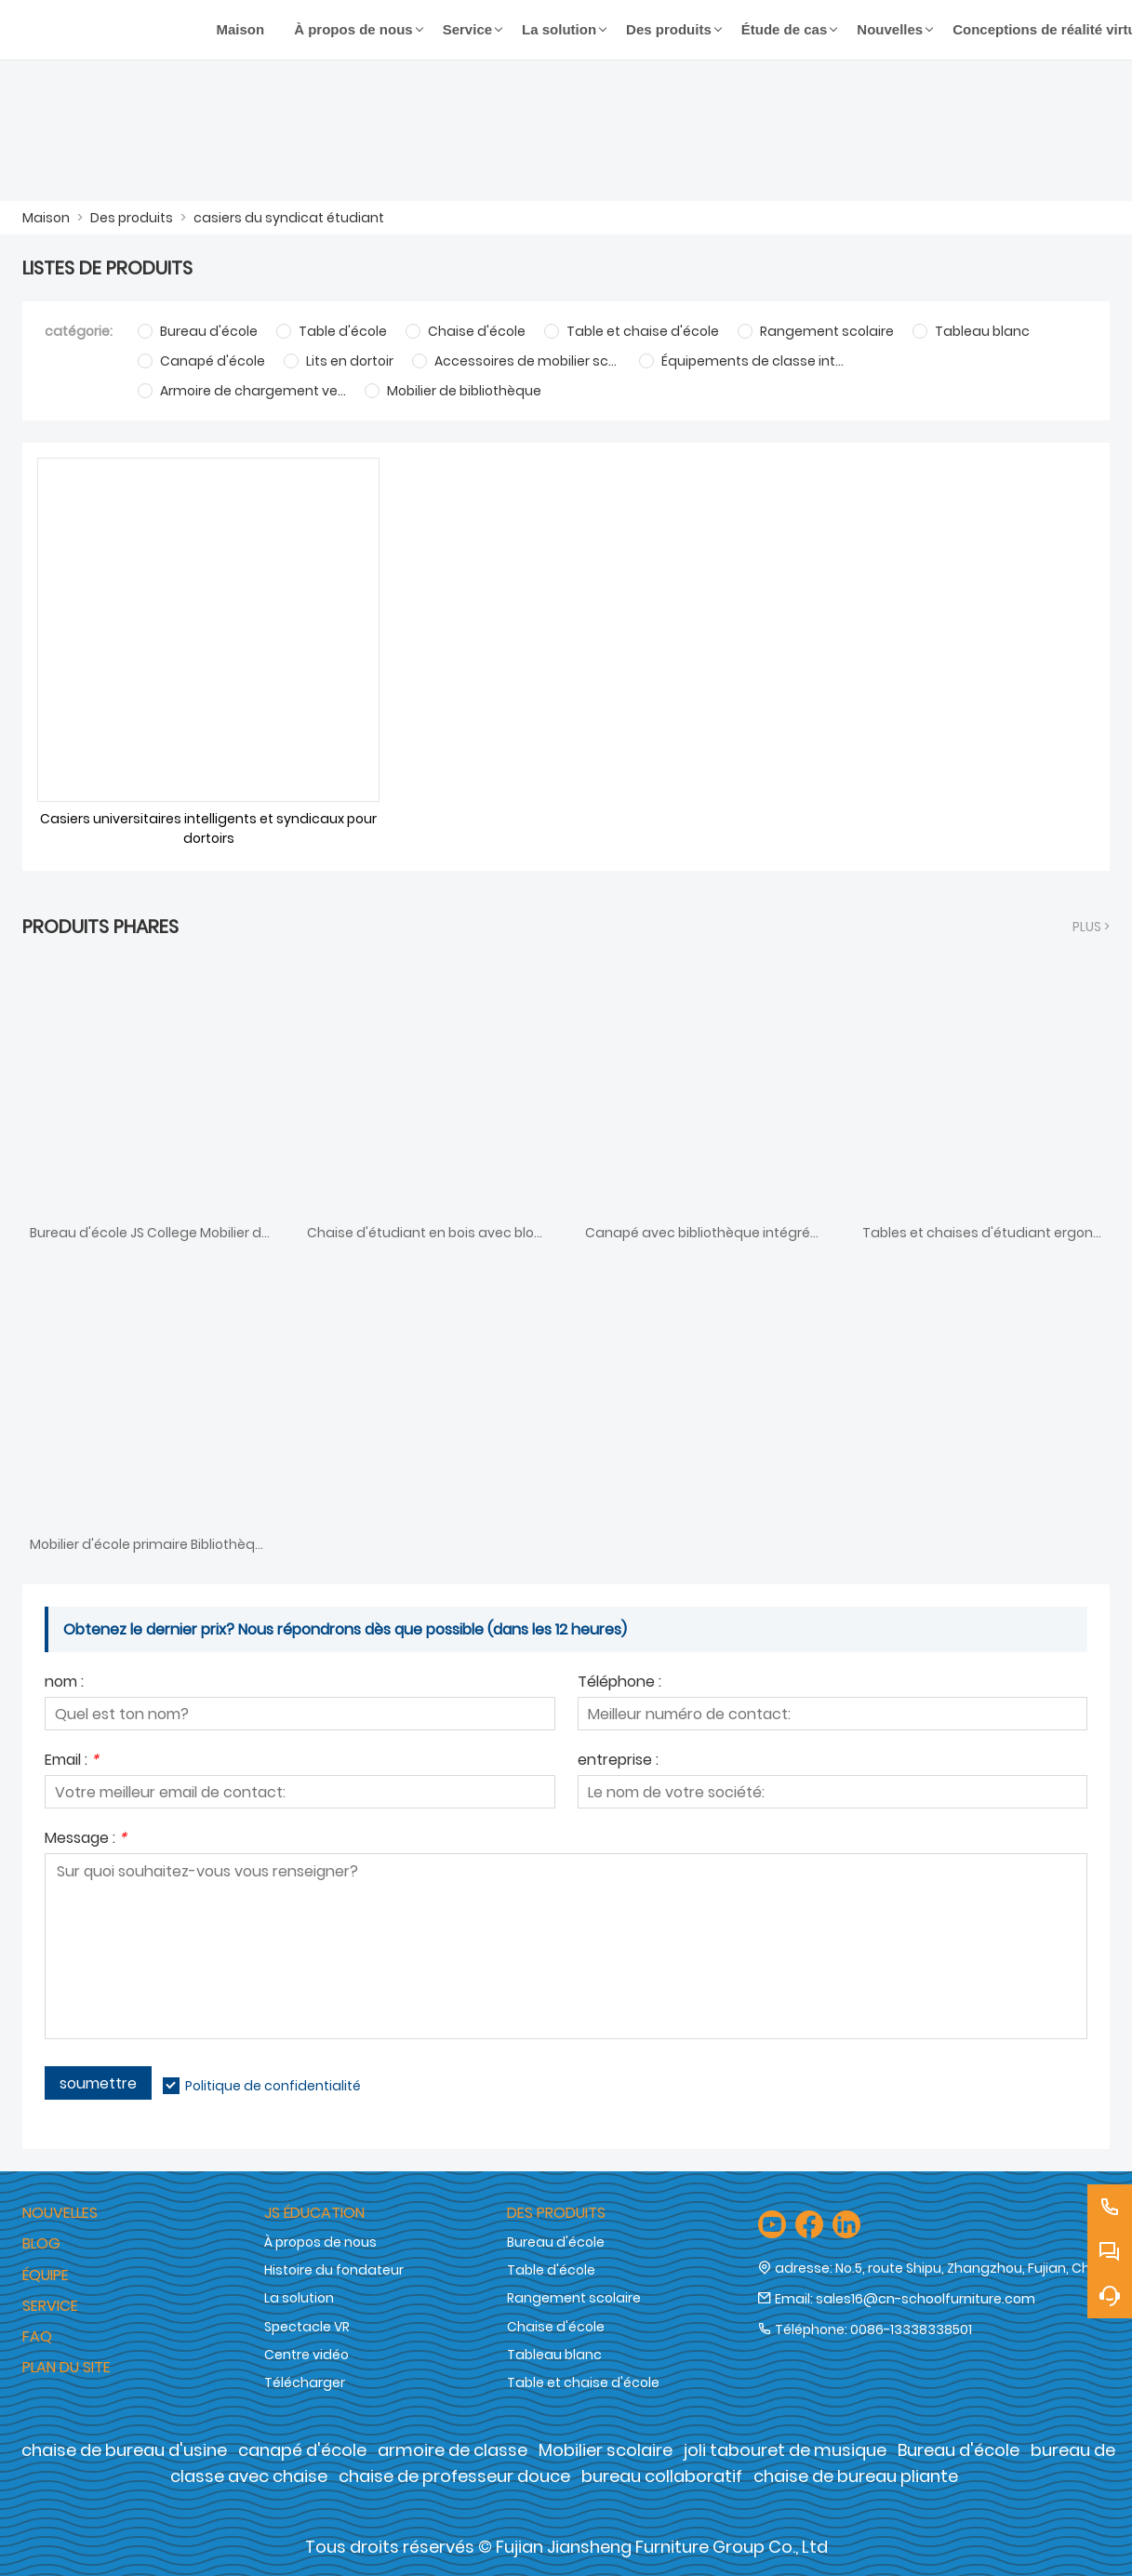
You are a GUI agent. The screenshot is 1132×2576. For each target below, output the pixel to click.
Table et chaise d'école (583, 2382)
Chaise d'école (556, 2326)
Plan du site (66, 2367)
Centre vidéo (306, 2354)
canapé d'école (302, 2450)
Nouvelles (60, 2212)
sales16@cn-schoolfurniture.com (925, 2298)
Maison (46, 217)
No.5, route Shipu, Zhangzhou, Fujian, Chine (972, 2268)
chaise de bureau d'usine (124, 2450)
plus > (1091, 926)
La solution (299, 2298)
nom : (64, 1683)
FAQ (37, 2336)
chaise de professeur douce (454, 2476)
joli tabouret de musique (785, 2450)
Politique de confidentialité (273, 2085)
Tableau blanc (554, 2354)
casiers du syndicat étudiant (288, 217)
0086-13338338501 (911, 2329)
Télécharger (304, 2382)
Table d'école (551, 2270)
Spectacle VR (307, 2326)
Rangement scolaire (574, 2298)
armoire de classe (452, 2450)
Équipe (45, 2275)
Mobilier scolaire (606, 2450)
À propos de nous (320, 2242)
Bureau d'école (556, 2242)
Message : (86, 1840)
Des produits (131, 217)
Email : (72, 1761)
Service (50, 2305)
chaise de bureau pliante (855, 2476)
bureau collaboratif (661, 2476)
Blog (41, 2243)
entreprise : (618, 1761)
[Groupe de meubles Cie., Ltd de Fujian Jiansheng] (112, 29)
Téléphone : (619, 1683)
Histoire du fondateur (334, 2270)
